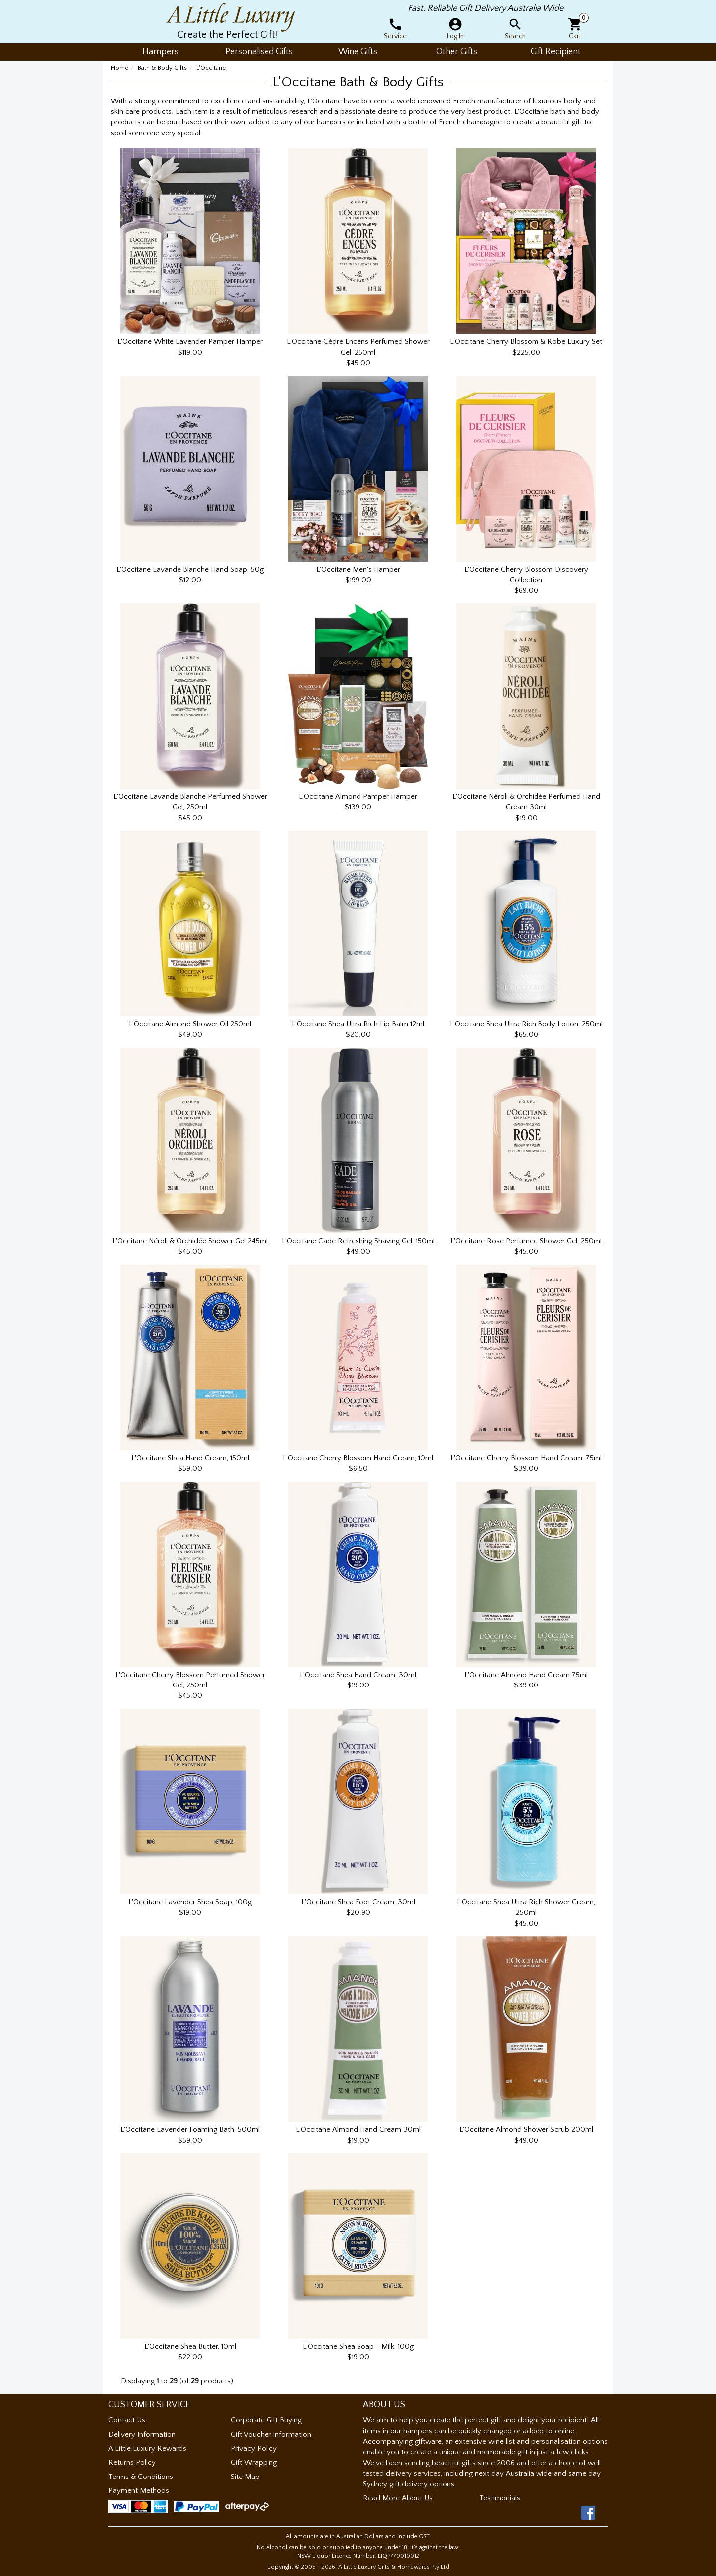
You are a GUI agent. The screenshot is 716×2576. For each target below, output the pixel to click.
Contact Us (126, 2420)
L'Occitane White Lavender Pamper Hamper (190, 341)
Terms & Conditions (140, 2477)
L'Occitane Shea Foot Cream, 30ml (358, 1902)
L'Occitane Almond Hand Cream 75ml (526, 1675)
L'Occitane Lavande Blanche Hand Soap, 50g (190, 569)
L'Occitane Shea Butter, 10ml (190, 2346)
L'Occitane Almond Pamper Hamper (358, 797)
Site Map (245, 2477)
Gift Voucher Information (271, 2434)
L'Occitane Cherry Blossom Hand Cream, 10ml (358, 1458)
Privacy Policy (254, 2448)
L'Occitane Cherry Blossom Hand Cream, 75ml (526, 1458)
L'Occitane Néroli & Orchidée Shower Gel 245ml (190, 1241)
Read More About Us (398, 2498)
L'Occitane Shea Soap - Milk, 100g (358, 2346)
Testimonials (499, 2498)
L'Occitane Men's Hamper (358, 569)
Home (119, 67)
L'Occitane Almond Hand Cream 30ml (358, 2129)
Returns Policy (132, 2462)
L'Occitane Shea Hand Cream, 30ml (358, 1675)
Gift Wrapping (254, 2462)
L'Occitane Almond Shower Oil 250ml (190, 1024)
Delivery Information (142, 2434)
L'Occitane (211, 67)
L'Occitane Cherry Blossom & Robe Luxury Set (526, 341)
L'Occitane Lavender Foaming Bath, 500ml (190, 2129)
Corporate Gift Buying (266, 2420)
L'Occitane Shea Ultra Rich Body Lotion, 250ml (526, 1024)
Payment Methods (138, 2490)
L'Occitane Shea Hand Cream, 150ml (190, 1458)
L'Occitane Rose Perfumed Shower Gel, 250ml (526, 1241)
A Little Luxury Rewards (147, 2448)
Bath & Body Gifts (162, 67)
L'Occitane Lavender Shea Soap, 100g (190, 1902)
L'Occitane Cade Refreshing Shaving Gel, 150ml (358, 1241)
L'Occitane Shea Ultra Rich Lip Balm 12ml (358, 1024)
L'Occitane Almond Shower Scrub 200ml (526, 2129)
